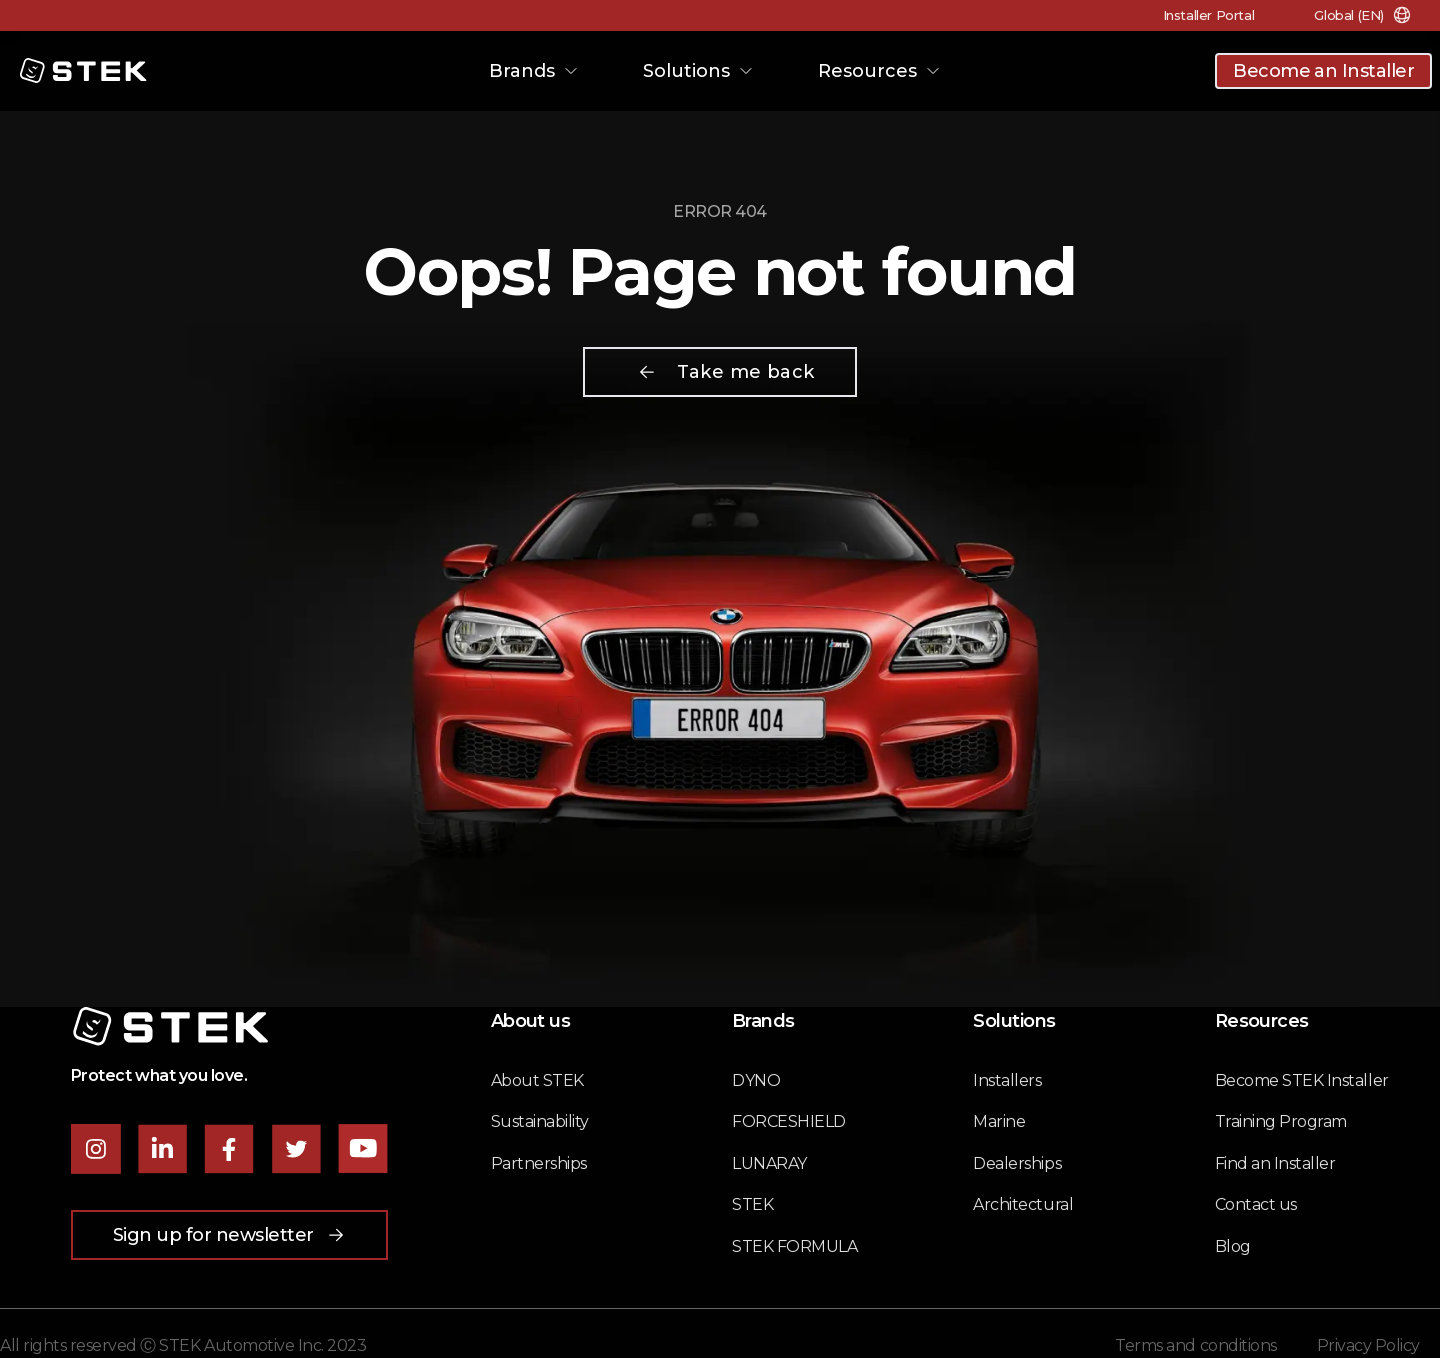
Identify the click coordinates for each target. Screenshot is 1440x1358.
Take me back (725, 372)
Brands (534, 71)
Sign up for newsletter (229, 1235)
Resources (879, 71)
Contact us (1256, 1204)
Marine (999, 1121)
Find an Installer (1275, 1163)
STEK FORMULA (794, 1246)
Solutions (698, 71)
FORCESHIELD (789, 1121)
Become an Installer (1323, 71)
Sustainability (540, 1121)
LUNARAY (769, 1163)
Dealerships (1017, 1163)
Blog (1233, 1246)
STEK (752, 1204)
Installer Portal (1209, 15)
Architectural (1023, 1204)
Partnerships (539, 1163)
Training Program (1281, 1121)
